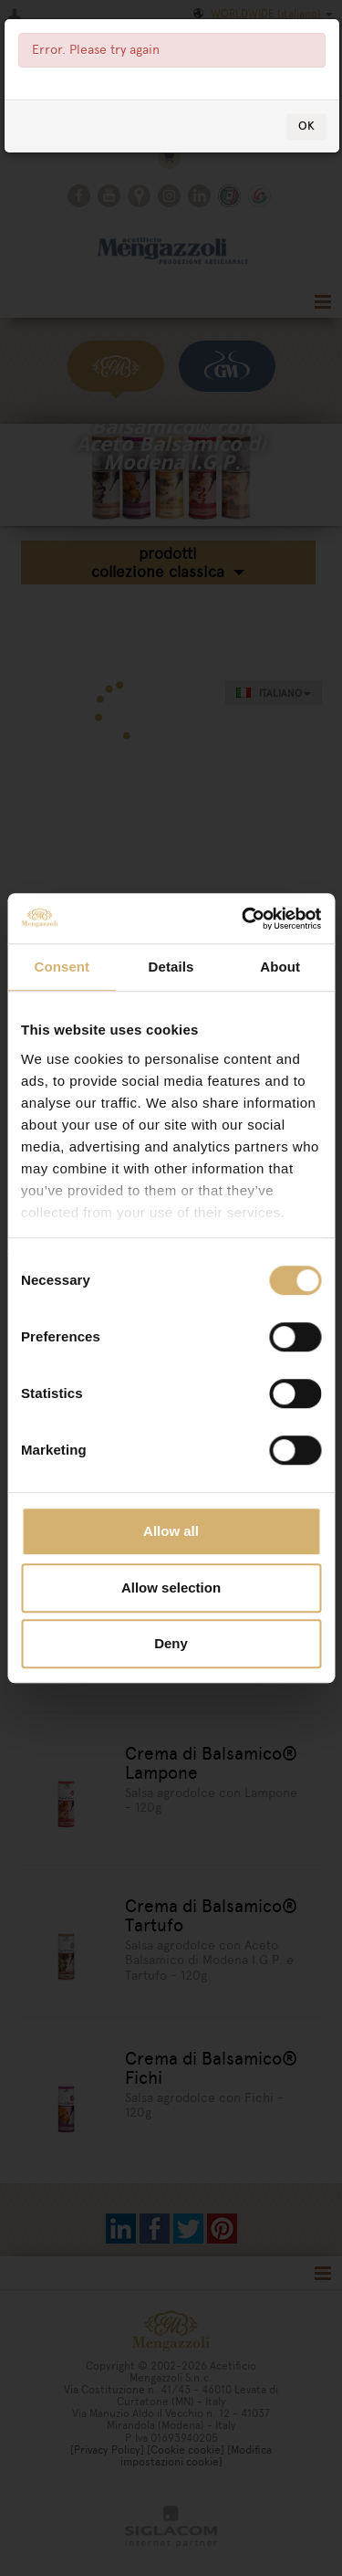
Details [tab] (171, 966)
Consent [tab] (61, 966)
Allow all (171, 1531)
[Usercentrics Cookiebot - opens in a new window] (243, 919)
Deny (171, 1643)
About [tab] (280, 966)
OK (306, 125)
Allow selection (171, 1587)
